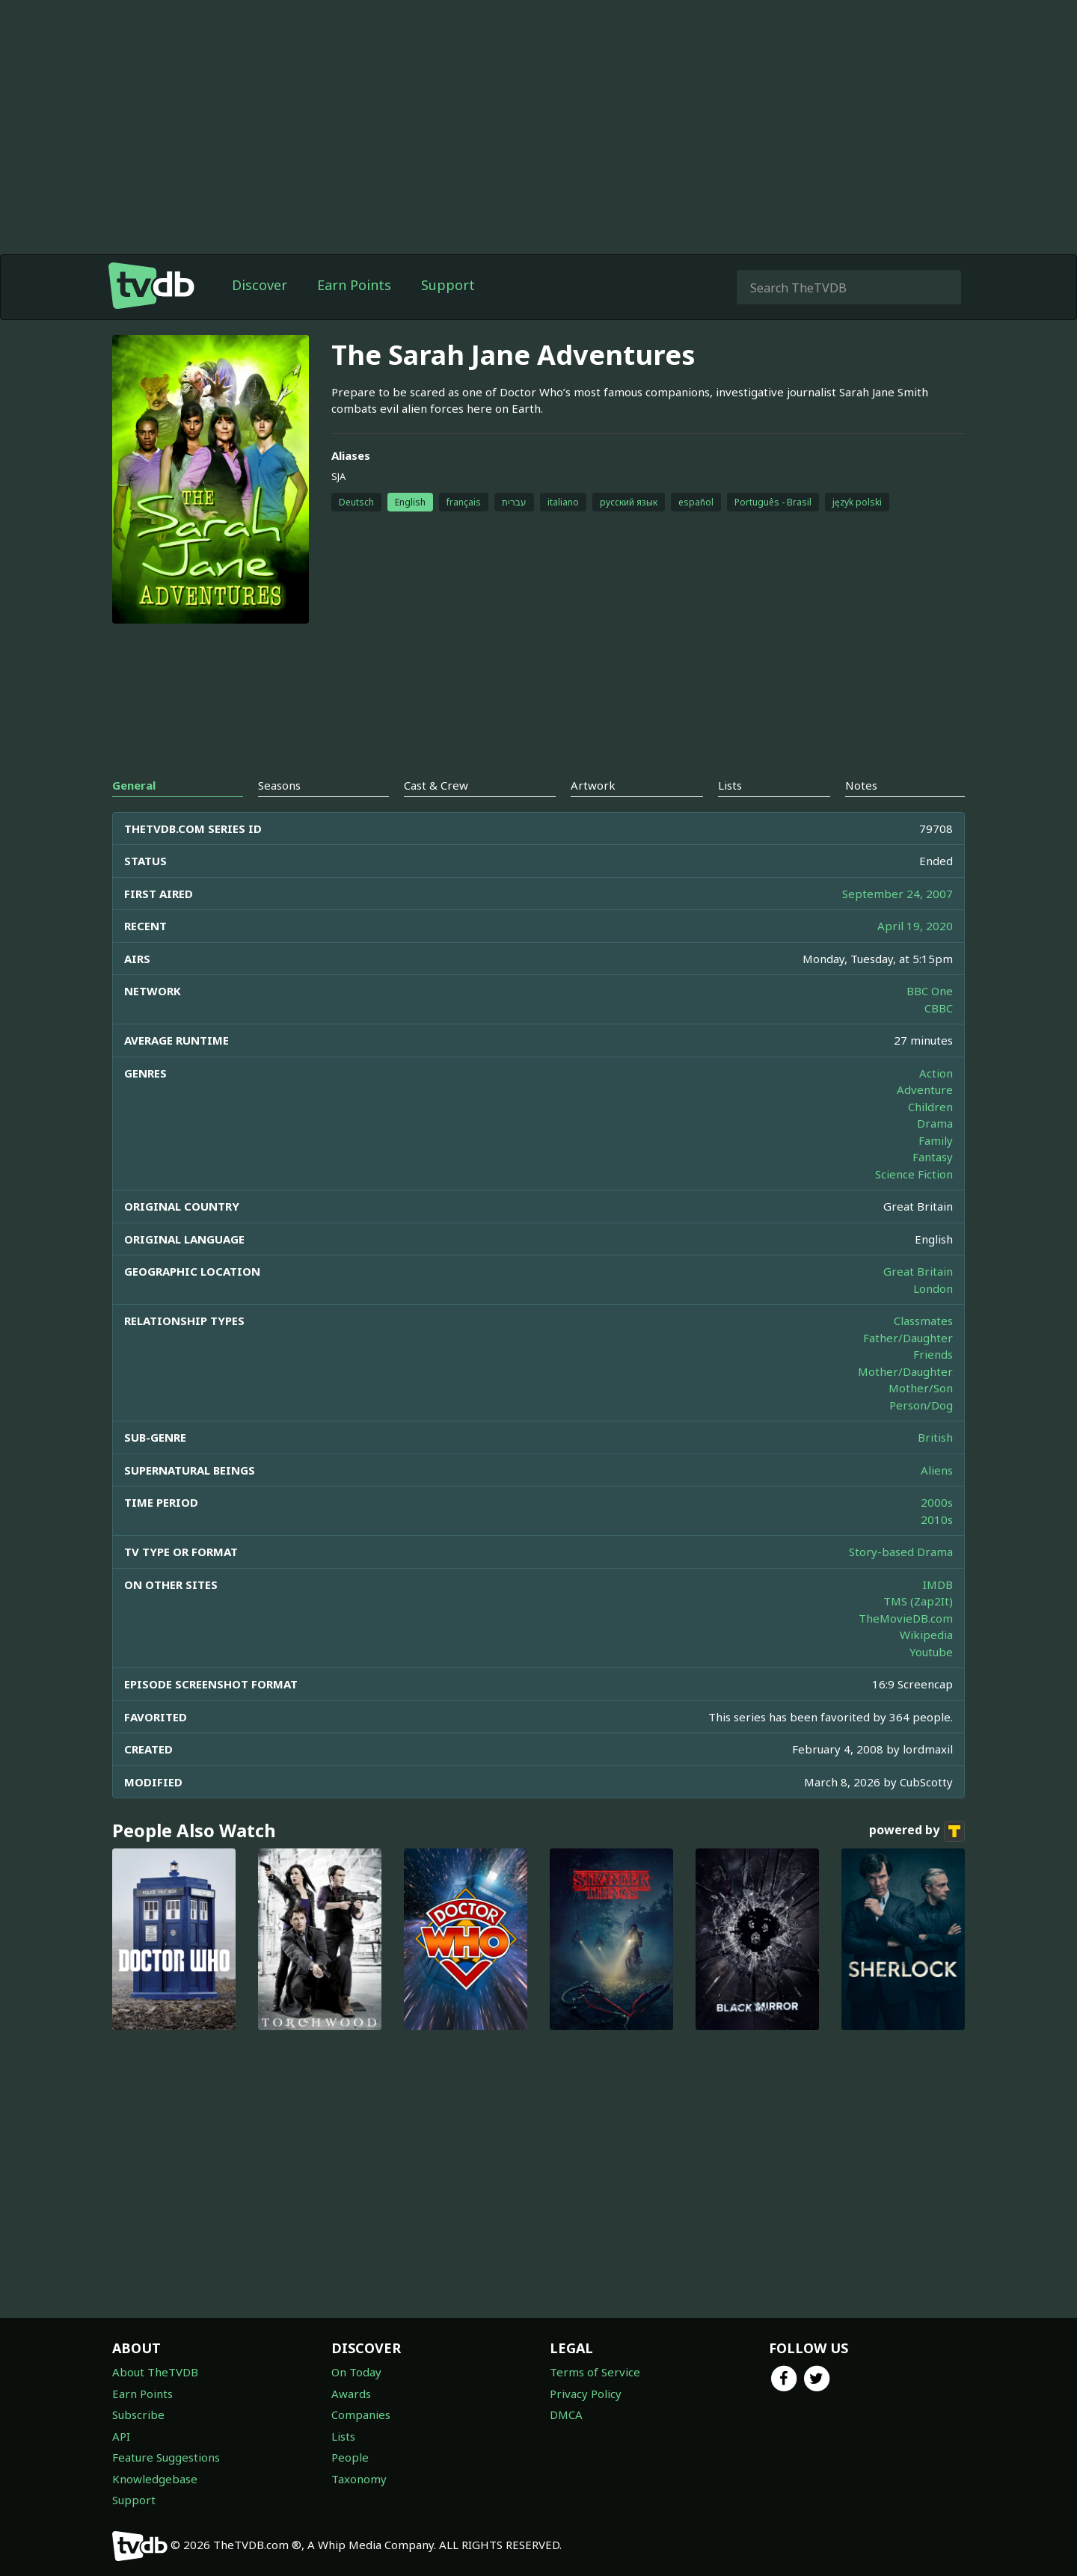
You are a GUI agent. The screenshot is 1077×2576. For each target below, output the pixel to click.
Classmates (923, 1320)
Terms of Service (595, 2371)
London (933, 1288)
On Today (356, 2371)
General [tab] (134, 785)
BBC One (929, 990)
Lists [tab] (730, 785)
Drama (935, 1123)
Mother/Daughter (905, 1371)
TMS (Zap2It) (918, 1600)
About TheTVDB (155, 2371)
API (121, 2436)
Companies (360, 2414)
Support (448, 285)
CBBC (938, 1007)
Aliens (937, 1470)
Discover (259, 285)
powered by (917, 1831)
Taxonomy (359, 2478)
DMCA (566, 2414)
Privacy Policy (586, 2393)
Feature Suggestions (166, 2457)
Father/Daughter (908, 1337)
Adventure (925, 1089)
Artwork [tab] (593, 785)
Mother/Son (921, 1387)
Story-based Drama (901, 1551)
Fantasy (932, 1156)
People (350, 2457)
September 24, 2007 (897, 893)
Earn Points (354, 285)
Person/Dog (921, 1405)
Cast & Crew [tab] (436, 785)
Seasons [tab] (279, 785)
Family (935, 1140)
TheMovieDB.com (906, 1618)
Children (930, 1106)
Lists (343, 2436)
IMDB (938, 1584)
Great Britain (918, 1271)
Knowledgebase (154, 2478)
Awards (351, 2393)
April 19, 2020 (915, 925)
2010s (937, 1519)
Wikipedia (926, 1634)
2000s (937, 1502)
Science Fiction (914, 1173)
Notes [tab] (861, 785)
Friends (933, 1354)
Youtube (931, 1651)
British (935, 1437)
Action (936, 1073)
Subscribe (138, 2414)
